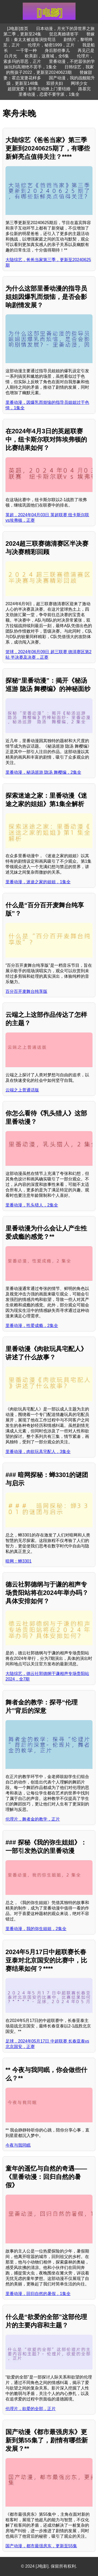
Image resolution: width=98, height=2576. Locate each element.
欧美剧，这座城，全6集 (47, 56)
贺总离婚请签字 (63, 34)
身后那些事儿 (57, 50)
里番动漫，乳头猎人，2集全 (31, 1205)
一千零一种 (26, 50)
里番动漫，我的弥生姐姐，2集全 (35, 1928)
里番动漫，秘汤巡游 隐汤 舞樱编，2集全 (43, 772)
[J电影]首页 (17, 28)
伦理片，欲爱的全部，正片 (30, 2408)
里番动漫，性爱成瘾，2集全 (31, 1325)
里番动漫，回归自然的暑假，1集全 (38, 2293)
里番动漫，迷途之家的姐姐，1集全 (38, 882)
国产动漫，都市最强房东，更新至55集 (41, 2546)
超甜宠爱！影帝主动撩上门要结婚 (39, 89)
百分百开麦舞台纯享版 (26, 991)
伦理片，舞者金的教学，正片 (32, 1819)
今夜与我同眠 (18, 2145)
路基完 (84, 89)
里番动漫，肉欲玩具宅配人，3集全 (38, 1451)
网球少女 (79, 83)
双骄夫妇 (54, 83)
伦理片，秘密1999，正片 (51, 45)
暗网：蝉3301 (18, 1561)
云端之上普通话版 (22, 1090)
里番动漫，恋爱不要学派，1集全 (49, 94)
